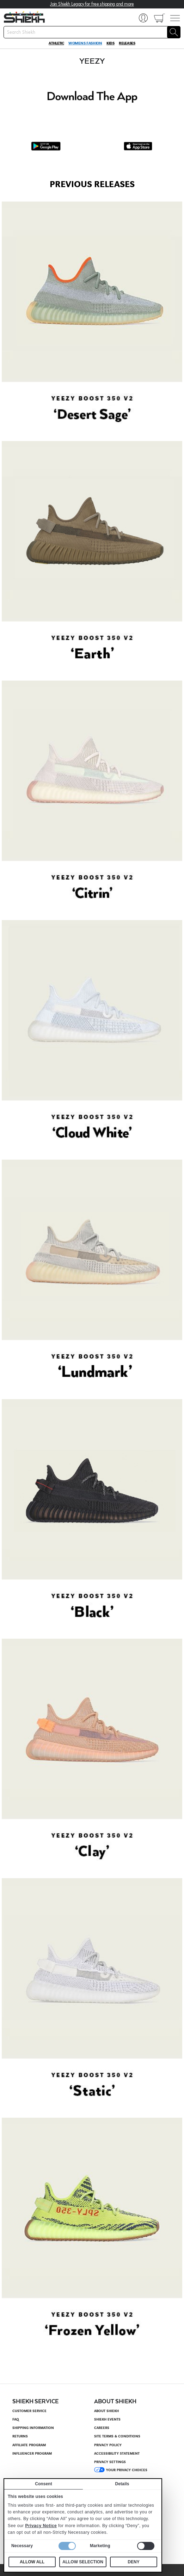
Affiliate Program (29, 2445)
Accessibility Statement (117, 2453)
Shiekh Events (107, 2419)
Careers (101, 2428)
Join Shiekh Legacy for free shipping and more (92, 4)
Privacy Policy (108, 2445)
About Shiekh (106, 2411)
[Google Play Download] (46, 146)
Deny (133, 2561)
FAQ (15, 2419)
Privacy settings (110, 2462)
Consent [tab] (43, 2483)
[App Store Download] (138, 146)
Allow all (32, 2561)
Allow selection (82, 2561)
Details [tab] (122, 2483)
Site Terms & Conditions (117, 2436)
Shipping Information (33, 2428)
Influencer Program (32, 2453)
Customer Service (29, 2411)
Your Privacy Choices (126, 2470)
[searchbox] (92, 32)
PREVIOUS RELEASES (92, 184)
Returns (20, 2436)
